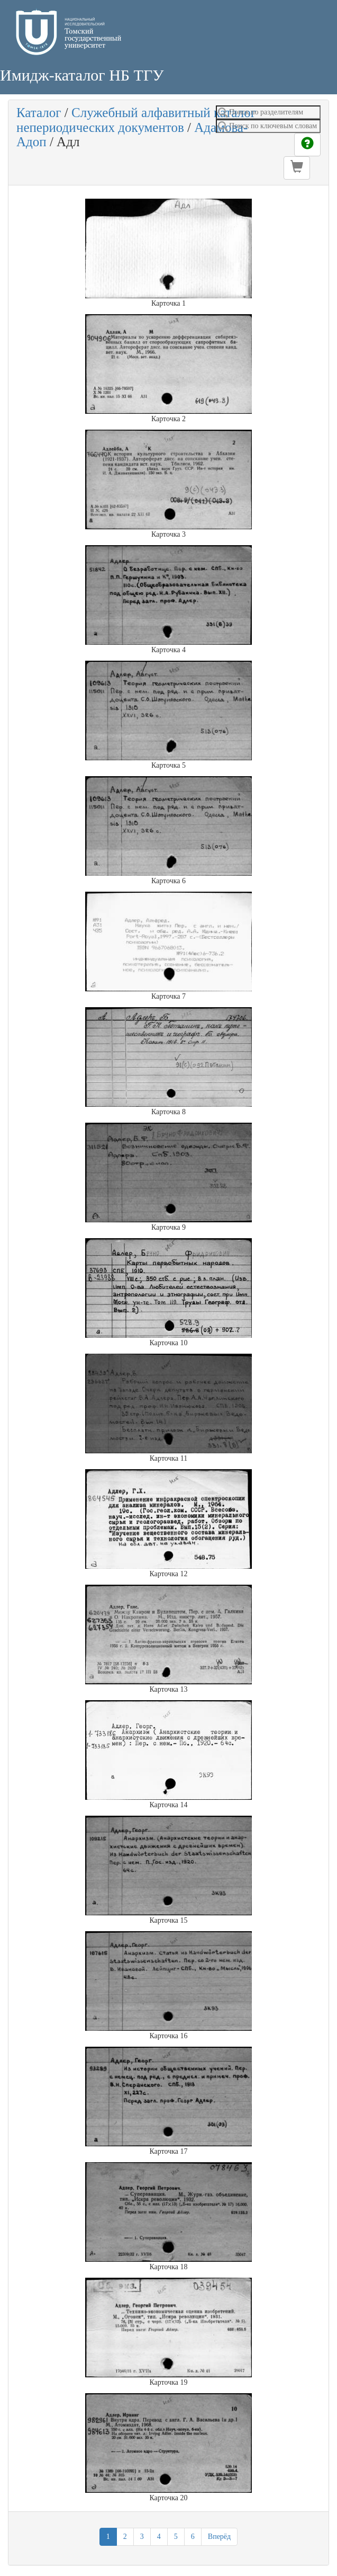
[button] (297, 168)
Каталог (38, 112)
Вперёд (219, 2537)
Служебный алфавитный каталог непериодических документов (136, 120)
